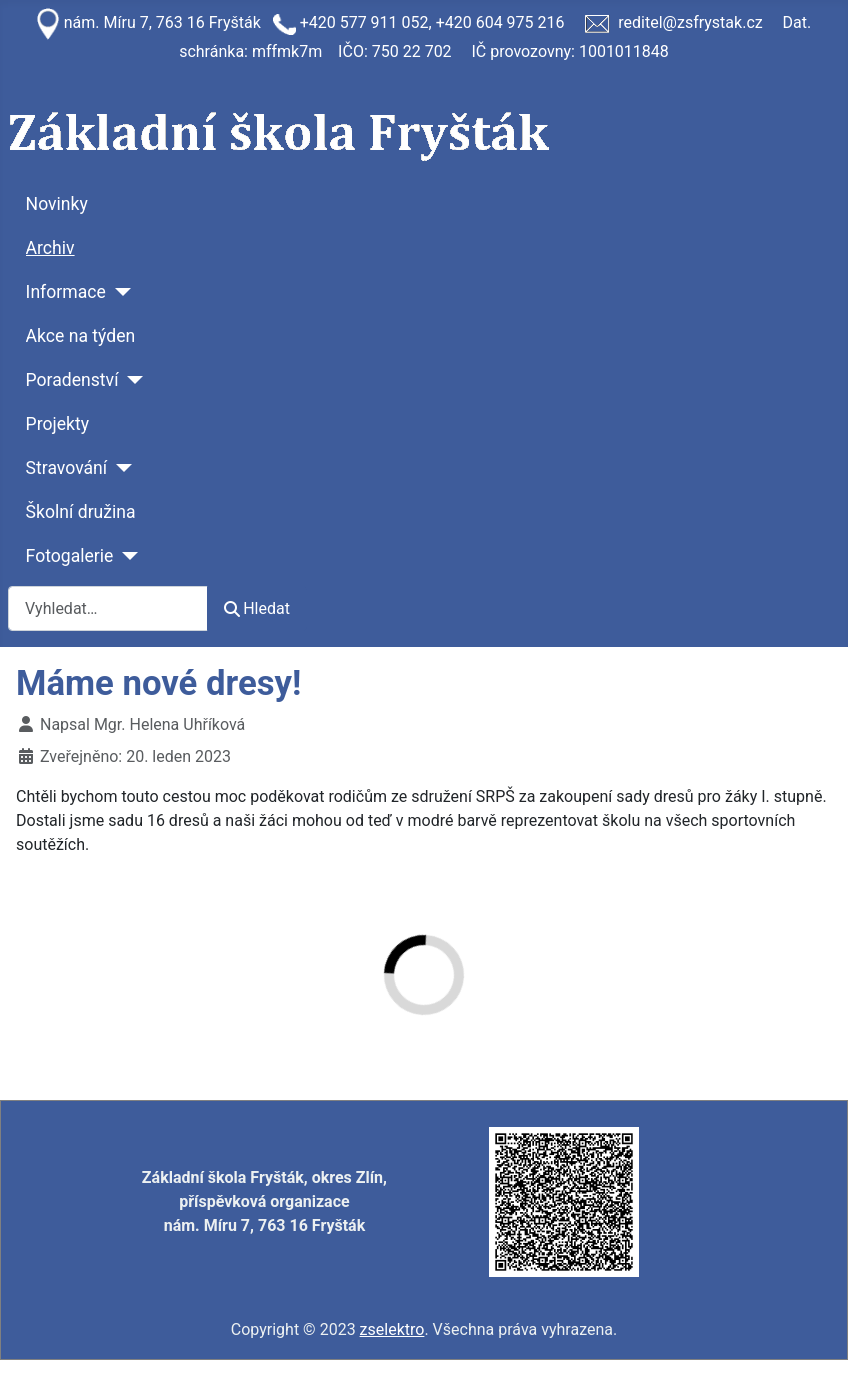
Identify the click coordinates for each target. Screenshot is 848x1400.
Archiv (50, 248)
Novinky (57, 204)
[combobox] (108, 608)
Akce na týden (81, 336)
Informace (66, 292)
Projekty (57, 424)
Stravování (67, 468)
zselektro (392, 1329)
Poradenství (72, 380)
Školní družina (81, 512)
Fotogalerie (70, 556)
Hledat (257, 608)
